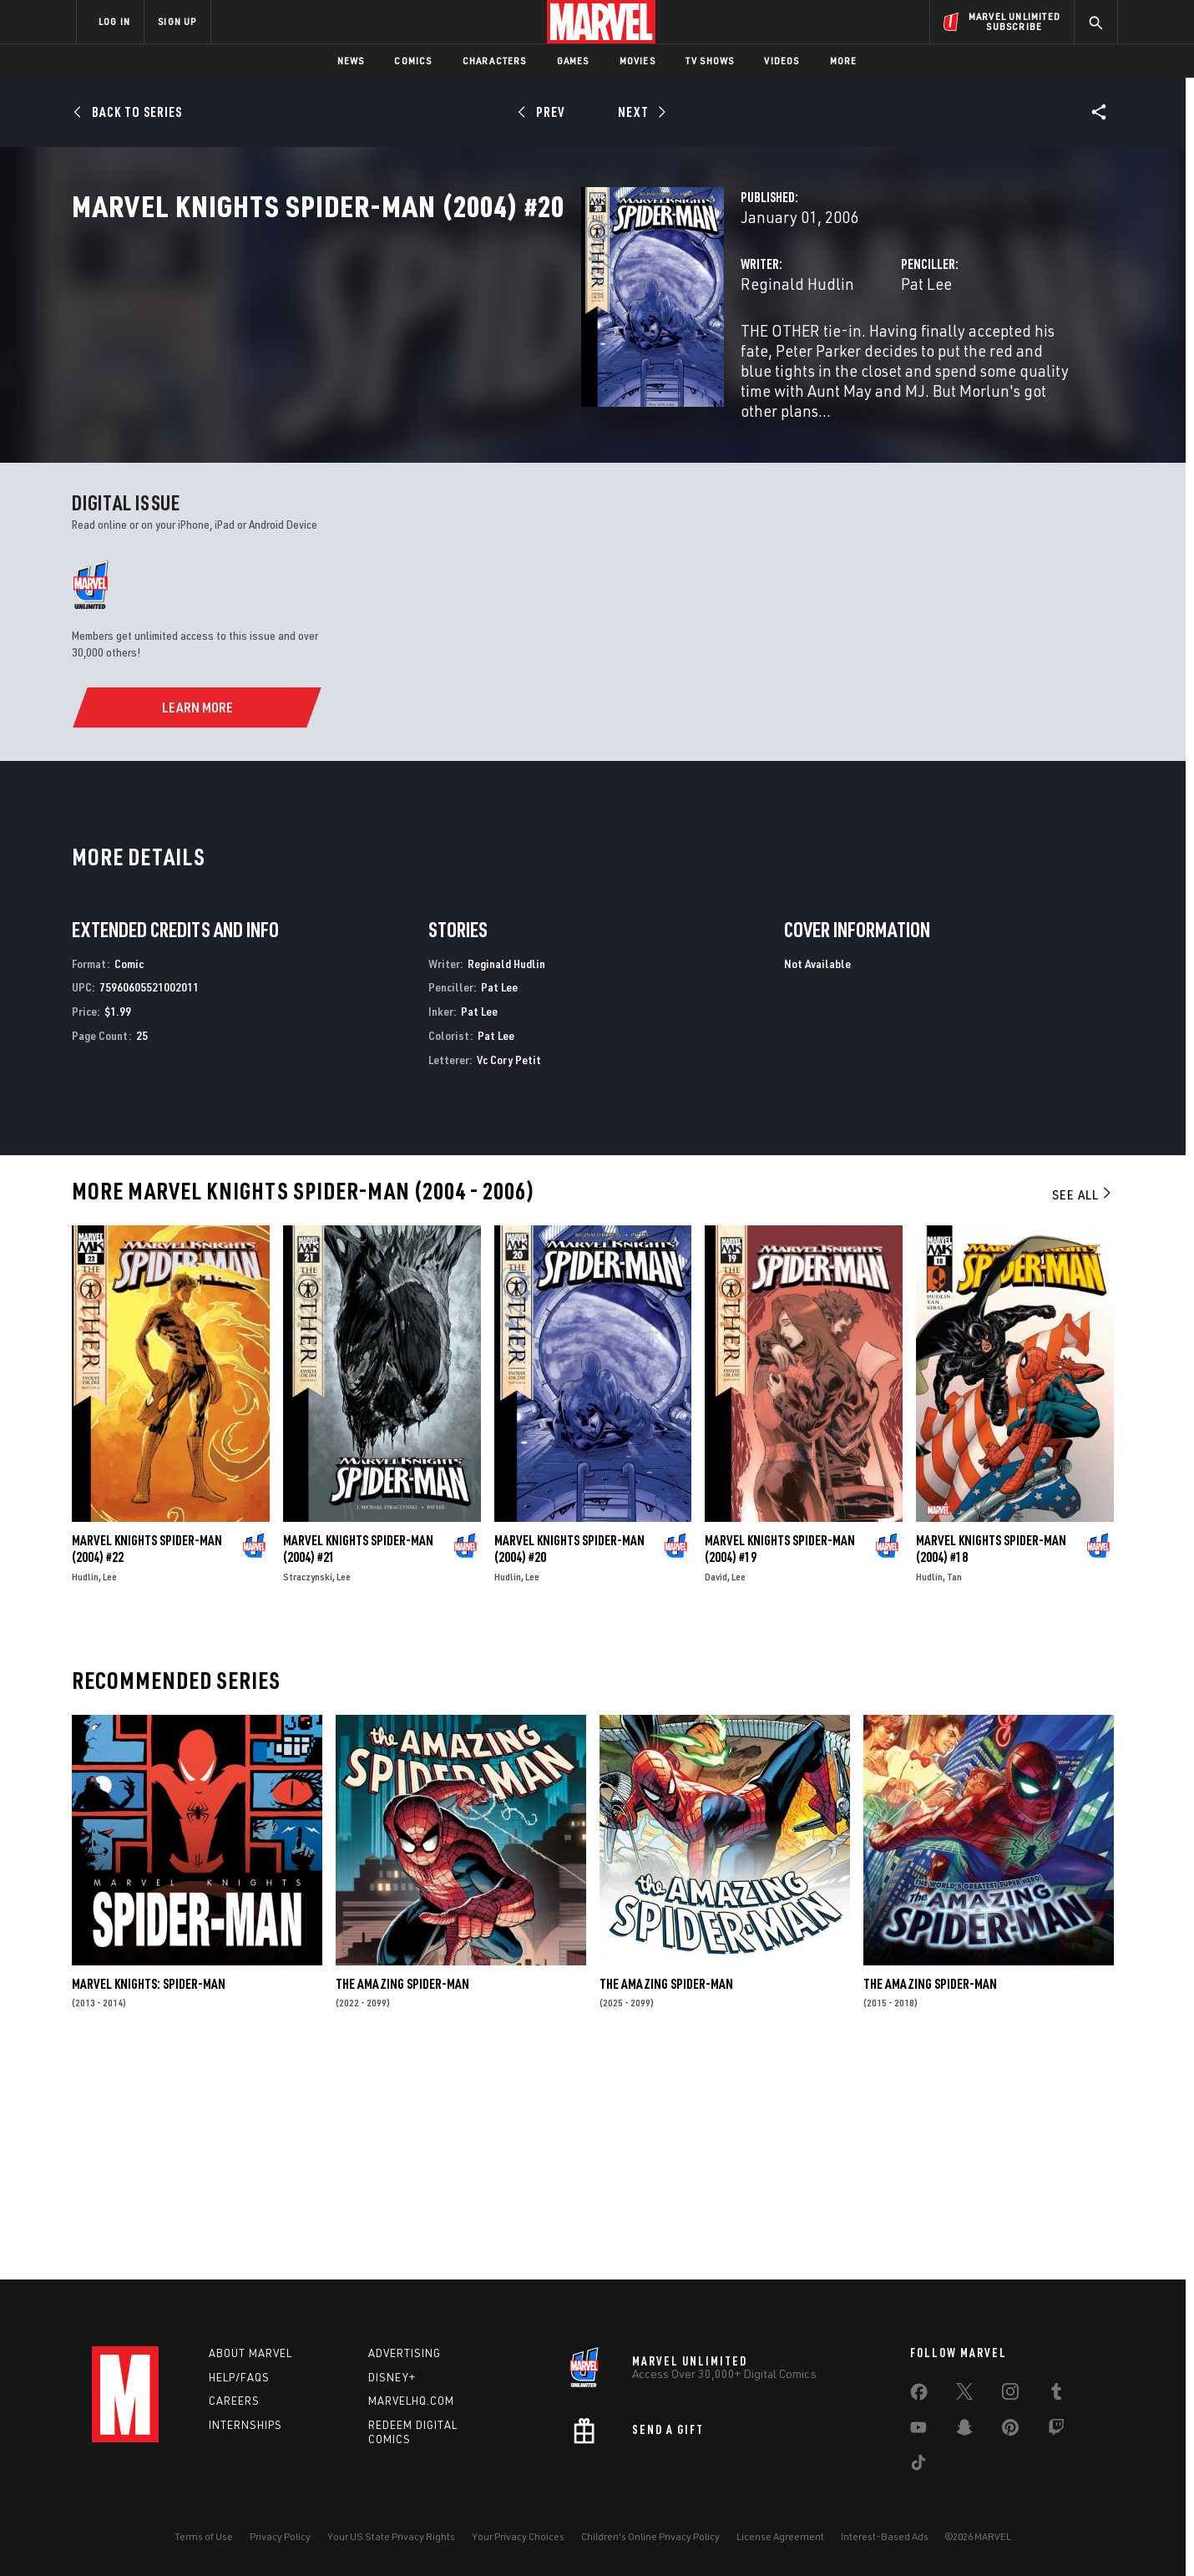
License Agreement (780, 2536)
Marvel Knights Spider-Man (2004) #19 (780, 1764)
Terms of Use (204, 2536)
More (844, 60)
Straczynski (307, 1792)
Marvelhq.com (411, 2400)
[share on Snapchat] (964, 2430)
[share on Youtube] (918, 2430)
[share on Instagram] (1010, 2394)
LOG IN (114, 21)
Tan (954, 1792)
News (351, 60)
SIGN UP (177, 21)
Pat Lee (747, 357)
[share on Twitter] (964, 2394)
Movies (637, 60)
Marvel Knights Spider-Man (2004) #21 (358, 1764)
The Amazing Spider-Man (402, 2199)
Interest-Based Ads (884, 2536)
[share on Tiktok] (918, 2465)
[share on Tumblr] (1056, 2394)
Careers (234, 2400)
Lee (110, 1792)
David (716, 1792)
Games (573, 60)
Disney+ (392, 2377)
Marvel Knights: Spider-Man (148, 2199)
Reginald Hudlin (441, 357)
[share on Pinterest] (1010, 2430)
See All (1083, 1410)
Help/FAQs (239, 2377)
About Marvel (250, 2353)
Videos (781, 60)
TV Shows (710, 60)
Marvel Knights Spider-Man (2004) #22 (147, 1764)
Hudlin (85, 1792)
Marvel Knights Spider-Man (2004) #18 (991, 1764)
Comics (413, 60)
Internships (245, 2424)
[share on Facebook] (919, 2395)
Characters (495, 60)
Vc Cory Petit (509, 1275)
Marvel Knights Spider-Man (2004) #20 (569, 1764)
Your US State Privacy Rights (391, 2536)
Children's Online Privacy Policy (650, 2536)
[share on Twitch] (1056, 2430)
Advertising (404, 2353)
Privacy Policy (280, 2536)
